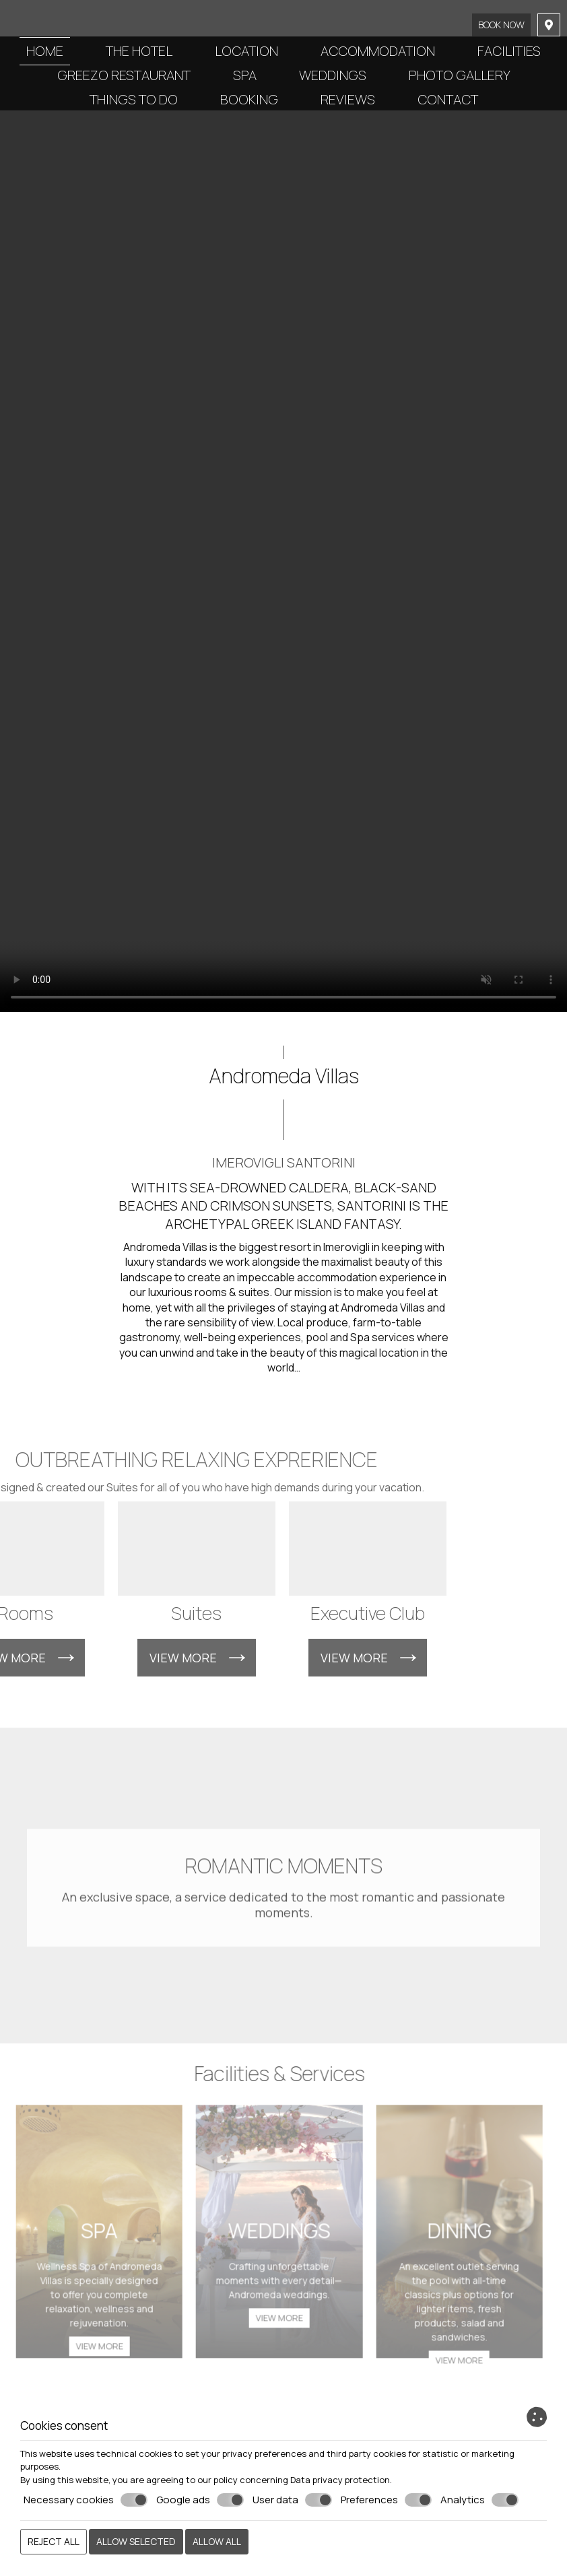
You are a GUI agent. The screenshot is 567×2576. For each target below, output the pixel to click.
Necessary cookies (85, 2500)
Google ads (200, 2500)
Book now (501, 24)
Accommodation (378, 51)
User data (292, 2500)
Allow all (217, 2541)
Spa (245, 75)
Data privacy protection (340, 2480)
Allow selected (136, 2541)
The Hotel (139, 51)
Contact (448, 99)
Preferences (386, 2500)
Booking (249, 99)
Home (44, 51)
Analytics (479, 2500)
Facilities (509, 51)
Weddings (332, 75)
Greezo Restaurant (124, 75)
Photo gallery (459, 75)
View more (92, 2352)
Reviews (348, 99)
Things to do (134, 99)
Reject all (53, 2541)
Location (246, 51)
